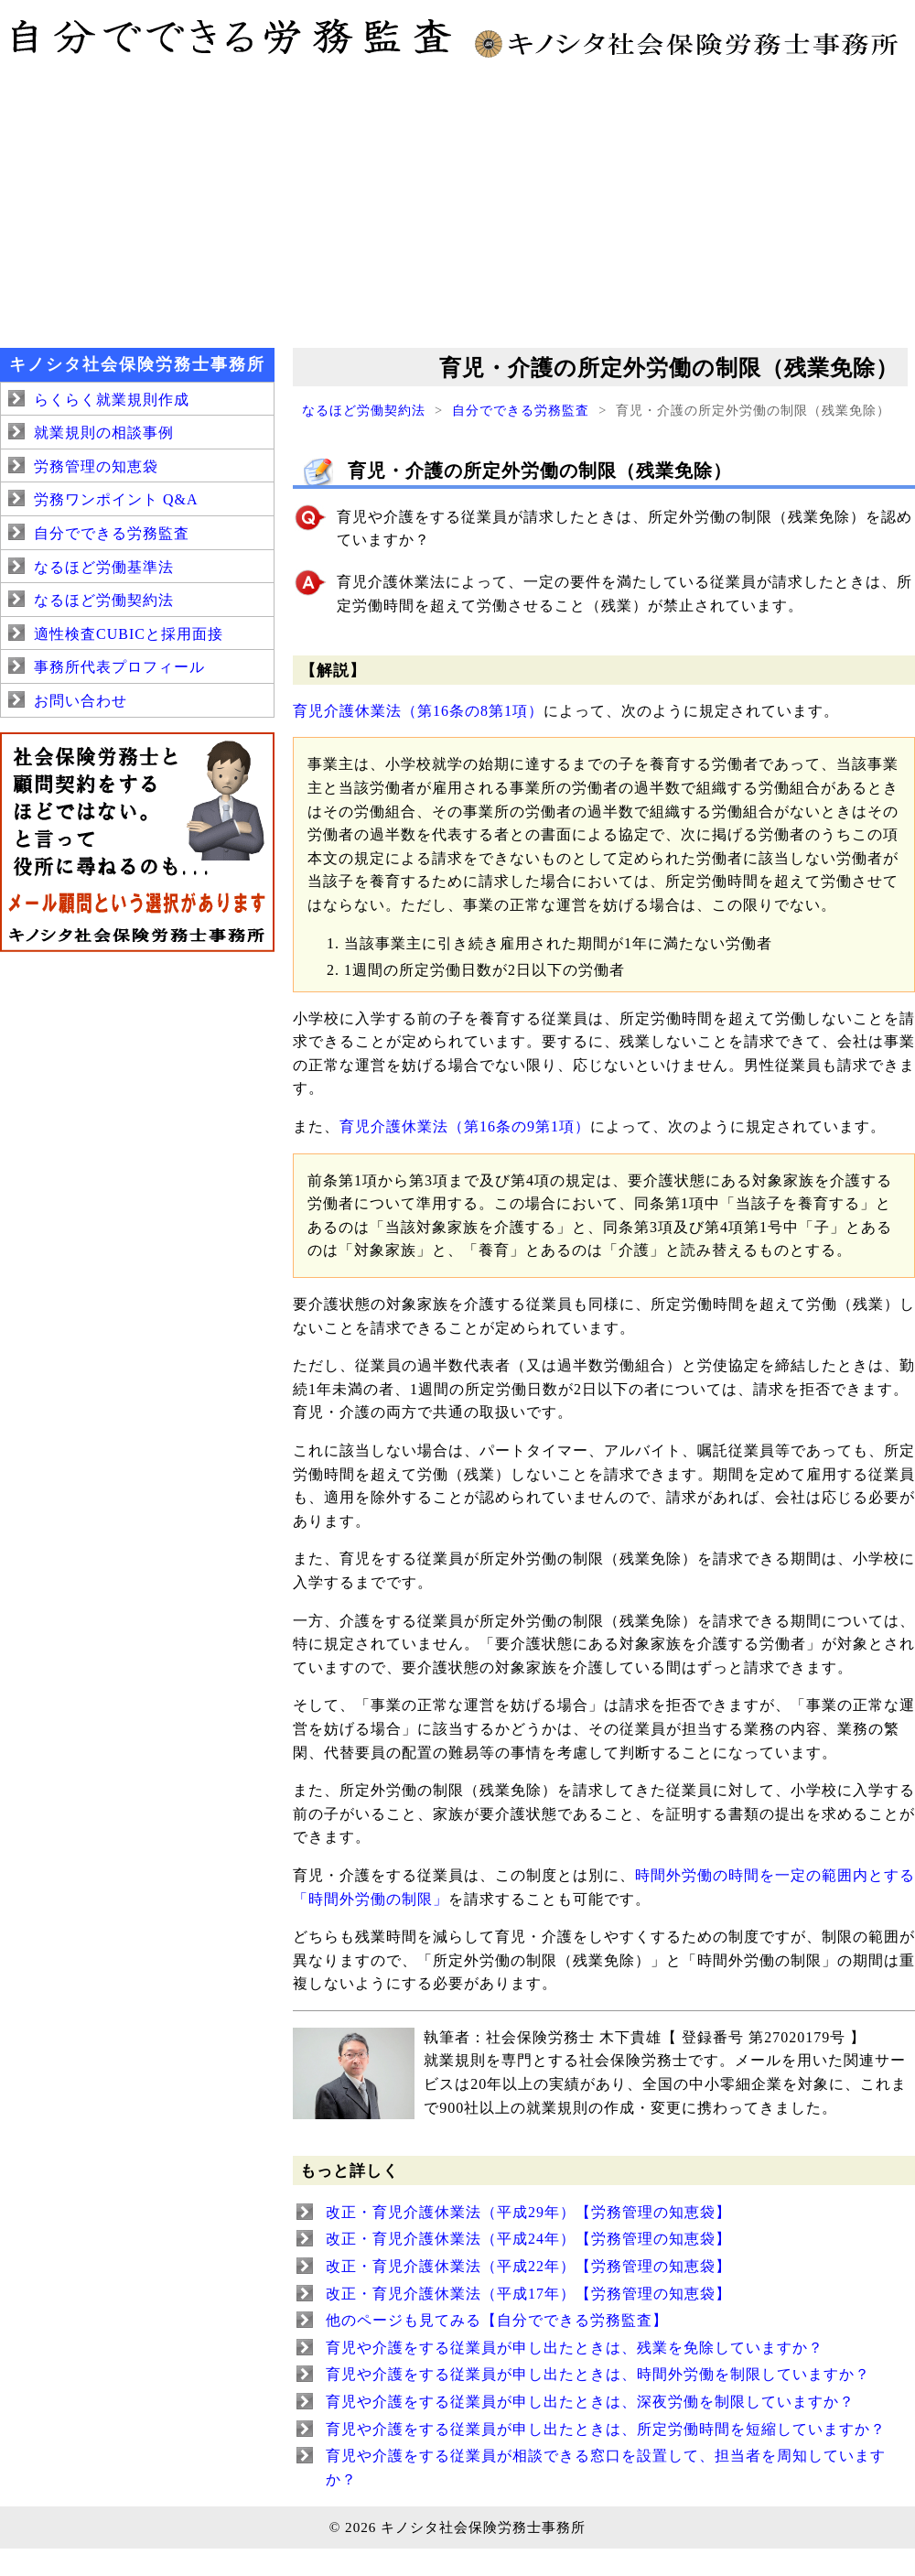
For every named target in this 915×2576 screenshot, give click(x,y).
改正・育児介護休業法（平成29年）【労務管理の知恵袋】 (528, 2212)
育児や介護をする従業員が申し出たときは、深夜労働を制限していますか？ (590, 2401)
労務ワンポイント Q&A (116, 499)
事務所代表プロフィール (119, 667)
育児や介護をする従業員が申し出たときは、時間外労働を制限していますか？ (598, 2374)
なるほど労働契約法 (363, 410)
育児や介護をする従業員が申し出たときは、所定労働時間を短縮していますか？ (606, 2429)
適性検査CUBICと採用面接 (128, 634)
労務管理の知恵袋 (96, 466)
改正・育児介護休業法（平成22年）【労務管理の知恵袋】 (528, 2266)
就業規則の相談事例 (104, 432)
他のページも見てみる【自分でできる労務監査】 (497, 2320)
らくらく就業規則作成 (111, 399)
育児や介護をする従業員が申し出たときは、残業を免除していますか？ (575, 2347)
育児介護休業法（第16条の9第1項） (464, 1126)
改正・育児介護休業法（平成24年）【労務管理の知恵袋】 (528, 2238)
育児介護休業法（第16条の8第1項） (418, 711)
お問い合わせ (80, 701)
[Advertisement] (457, 201)
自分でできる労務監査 (520, 410)
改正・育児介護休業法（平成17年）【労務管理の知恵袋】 (528, 2293)
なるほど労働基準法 (104, 567)
